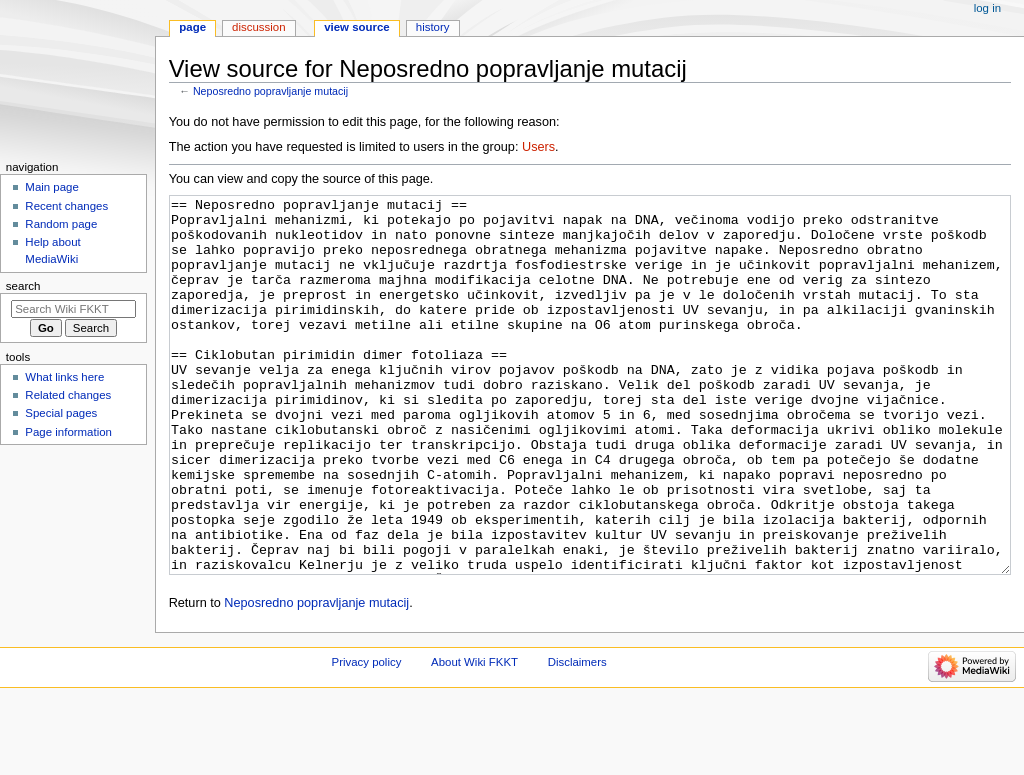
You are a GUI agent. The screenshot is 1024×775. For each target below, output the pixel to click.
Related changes (68, 395)
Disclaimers (577, 737)
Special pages (61, 413)
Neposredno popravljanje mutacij (270, 91)
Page (192, 27)
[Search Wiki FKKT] (73, 309)
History (433, 27)
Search (23, 286)
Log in (987, 8)
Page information (68, 432)
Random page (61, 224)
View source (357, 27)
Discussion (258, 27)
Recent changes (66, 206)
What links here (64, 377)
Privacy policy (367, 737)
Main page (52, 187)
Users (538, 147)
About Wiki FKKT (474, 737)
